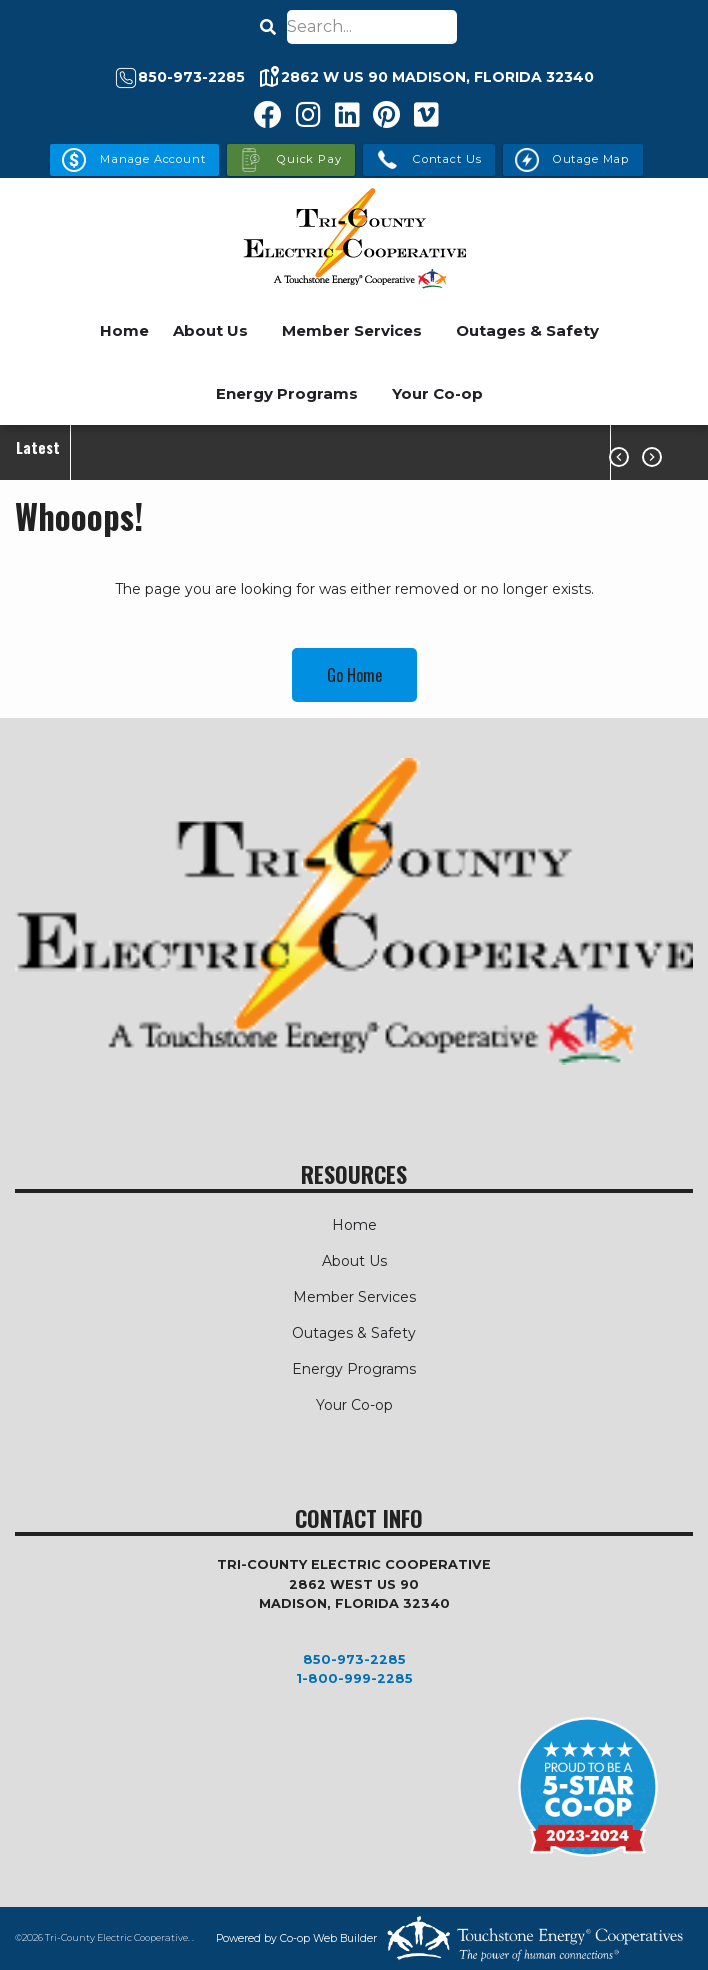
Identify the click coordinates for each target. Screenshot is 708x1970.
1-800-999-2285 (354, 1678)
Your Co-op (437, 393)
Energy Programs (287, 393)
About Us (210, 330)
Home (124, 330)
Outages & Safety (527, 330)
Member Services (352, 330)
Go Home (354, 675)
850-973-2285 (354, 1659)
